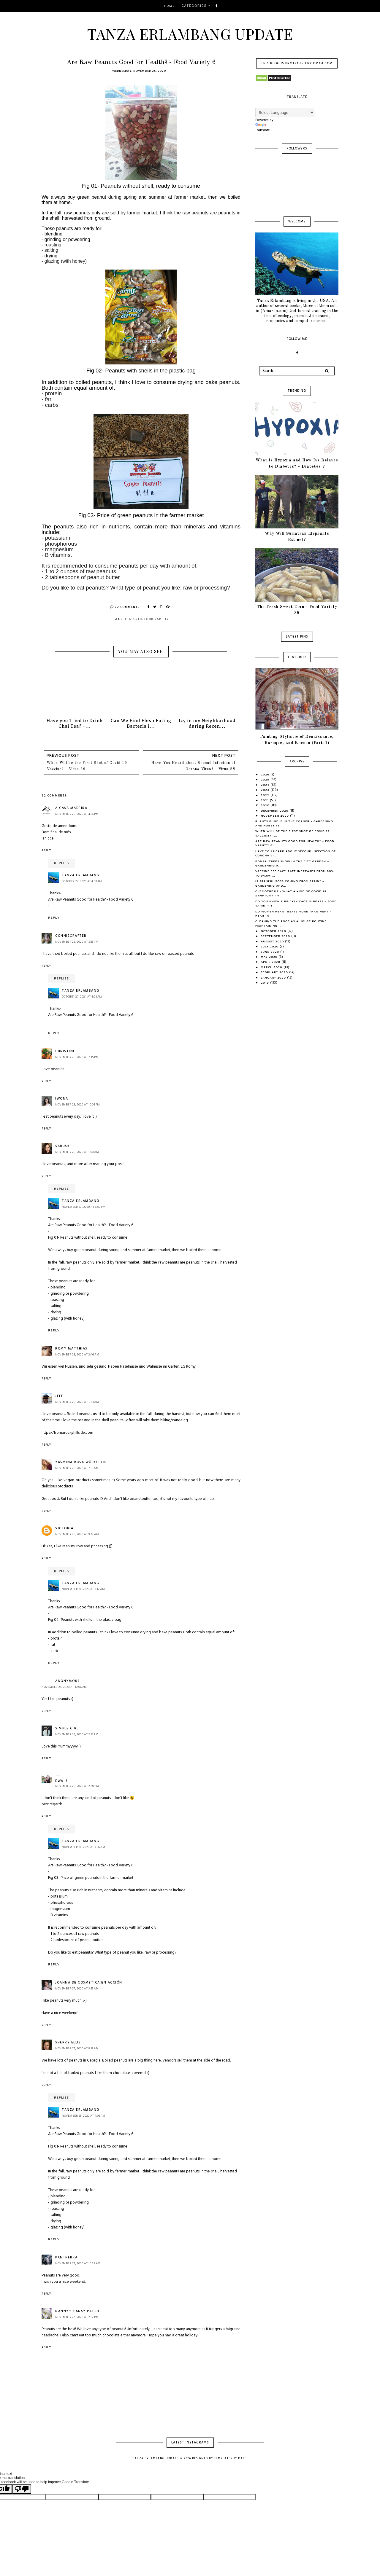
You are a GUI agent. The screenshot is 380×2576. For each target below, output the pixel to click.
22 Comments (125, 607)
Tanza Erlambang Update (190, 34)
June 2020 (270, 951)
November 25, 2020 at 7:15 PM (77, 1057)
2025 (265, 779)
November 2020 (275, 815)
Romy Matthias (71, 1348)
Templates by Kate (230, 2458)
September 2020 (276, 936)
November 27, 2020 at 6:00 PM (83, 1207)
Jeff (59, 1396)
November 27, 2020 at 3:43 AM (77, 1988)
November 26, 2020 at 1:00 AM (77, 1152)
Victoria (64, 1528)
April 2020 (271, 961)
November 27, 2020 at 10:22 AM (78, 2263)
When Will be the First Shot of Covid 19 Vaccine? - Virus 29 (87, 766)
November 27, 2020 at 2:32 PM (77, 2317)
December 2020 (275, 810)
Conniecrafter (71, 936)
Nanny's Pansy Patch (77, 2311)
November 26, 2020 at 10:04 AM (64, 1687)
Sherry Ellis (68, 2042)
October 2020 (274, 931)
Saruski (63, 1146)
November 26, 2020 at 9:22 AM (77, 1534)
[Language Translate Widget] (284, 112)
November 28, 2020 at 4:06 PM (83, 2115)
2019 (265, 982)
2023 (265, 789)
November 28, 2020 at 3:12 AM (83, 1589)
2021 (265, 800)
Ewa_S (61, 1781)
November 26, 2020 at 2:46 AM (77, 1354)
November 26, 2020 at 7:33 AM (77, 1468)
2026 (265, 774)
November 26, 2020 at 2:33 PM (76, 1734)
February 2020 (275, 972)
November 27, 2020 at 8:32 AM (77, 2048)
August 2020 (273, 941)
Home (169, 6)
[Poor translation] (21, 2489)
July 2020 (270, 946)
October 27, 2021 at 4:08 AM (82, 881)
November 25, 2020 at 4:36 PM (77, 814)
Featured (133, 619)
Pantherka (66, 2257)
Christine (65, 1051)
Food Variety (156, 619)
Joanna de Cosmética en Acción (88, 1982)
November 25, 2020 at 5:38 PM (76, 941)
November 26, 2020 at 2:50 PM (77, 1786)
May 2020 (270, 956)
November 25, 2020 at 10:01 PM (77, 1104)
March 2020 (272, 967)
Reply (46, 850)
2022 (265, 795)
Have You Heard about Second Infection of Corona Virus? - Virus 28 (193, 766)
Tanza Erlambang (80, 875)
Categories (194, 5)
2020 (266, 805)
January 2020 (274, 977)
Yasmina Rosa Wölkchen (80, 1462)
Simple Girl (67, 1728)
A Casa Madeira (71, 808)
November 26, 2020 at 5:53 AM (77, 1402)
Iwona (61, 1098)
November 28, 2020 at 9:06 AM (83, 1847)
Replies (61, 863)
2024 (265, 784)
